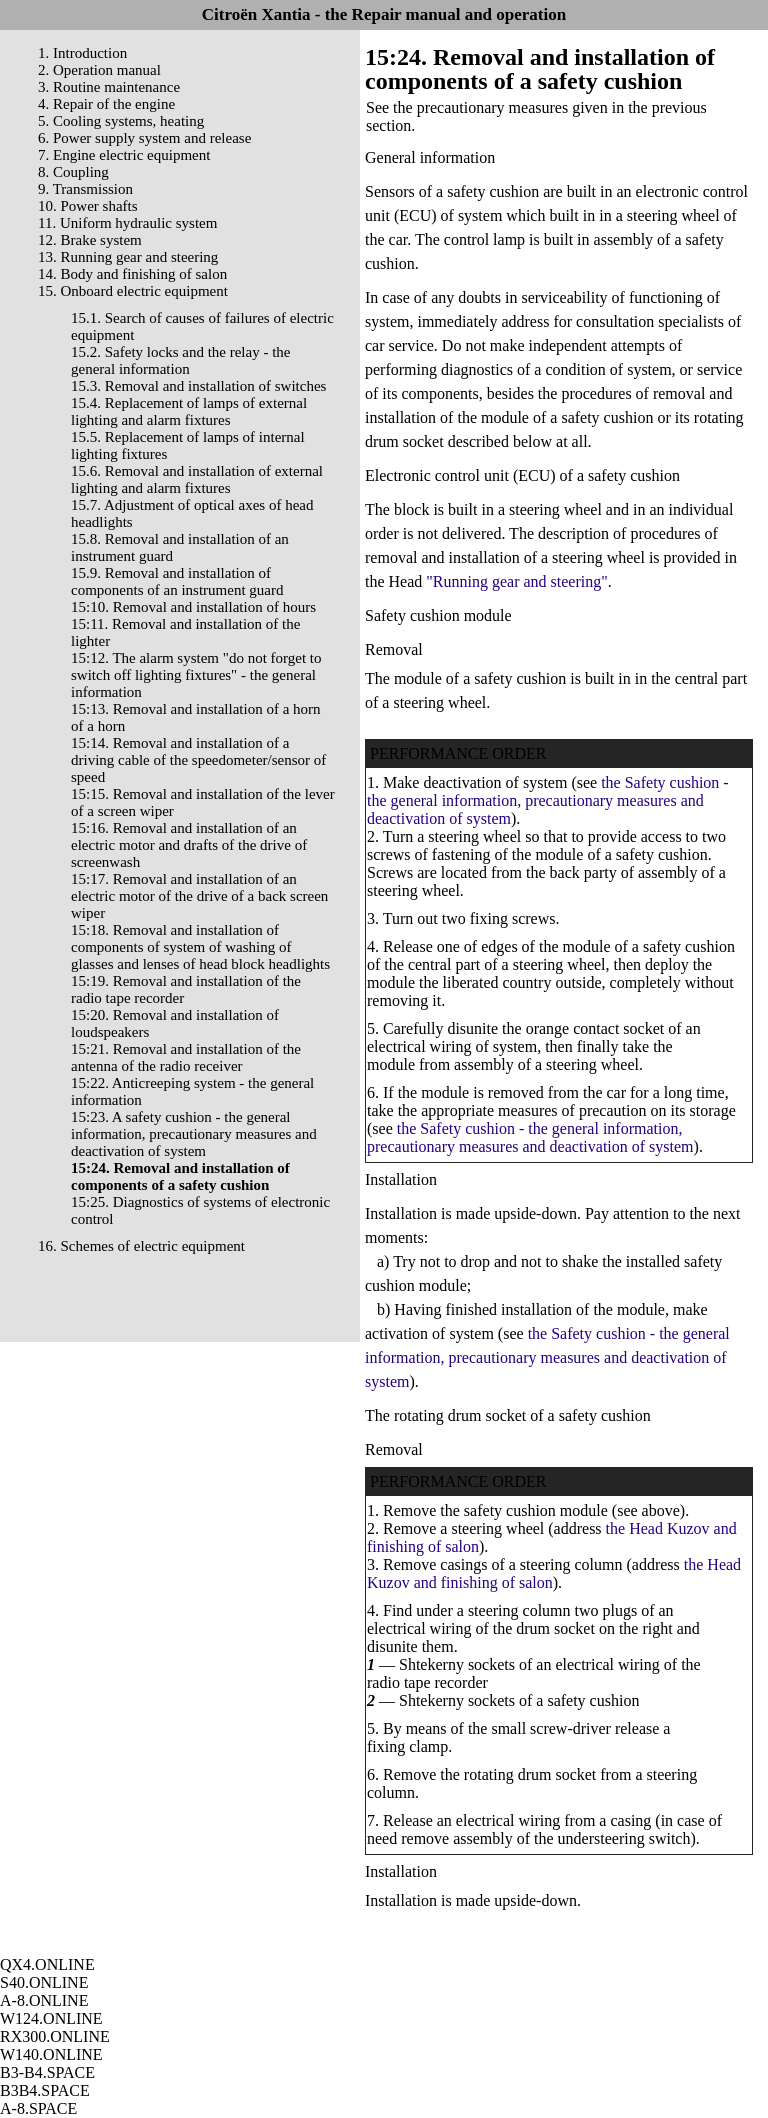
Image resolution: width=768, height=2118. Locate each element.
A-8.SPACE (38, 2108)
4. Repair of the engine (106, 104)
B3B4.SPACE (45, 2090)
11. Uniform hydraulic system (127, 223)
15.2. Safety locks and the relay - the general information (181, 360)
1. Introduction (82, 53)
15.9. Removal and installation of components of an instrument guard (177, 581)
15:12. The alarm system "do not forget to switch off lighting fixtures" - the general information (196, 675)
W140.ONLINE (51, 2054)
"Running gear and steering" (514, 581)
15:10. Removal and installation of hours (193, 607)
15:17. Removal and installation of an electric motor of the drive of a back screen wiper (199, 896)
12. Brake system (90, 240)
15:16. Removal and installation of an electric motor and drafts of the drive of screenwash (189, 845)
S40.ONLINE (44, 1982)
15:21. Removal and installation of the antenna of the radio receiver (186, 1057)
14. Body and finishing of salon (132, 274)
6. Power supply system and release (144, 138)
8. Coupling (73, 172)
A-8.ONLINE (44, 2000)
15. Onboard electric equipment (133, 291)
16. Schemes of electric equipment (141, 1246)
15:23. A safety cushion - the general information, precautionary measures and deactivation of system (194, 1134)
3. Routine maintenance (109, 87)
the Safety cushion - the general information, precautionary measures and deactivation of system (548, 800)
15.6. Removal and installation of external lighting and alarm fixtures (197, 479)
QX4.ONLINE (47, 1964)
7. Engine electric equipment (124, 155)
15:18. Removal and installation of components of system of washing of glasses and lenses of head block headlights (200, 947)
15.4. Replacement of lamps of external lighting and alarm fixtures (189, 411)
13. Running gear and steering (128, 257)
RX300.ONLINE (55, 2036)
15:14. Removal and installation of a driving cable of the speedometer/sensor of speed (198, 760)
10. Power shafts (88, 206)
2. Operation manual (99, 70)
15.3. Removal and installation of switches (198, 386)
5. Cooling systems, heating (121, 121)
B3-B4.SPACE (47, 2072)
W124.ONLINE (51, 2018)
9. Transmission (85, 189)
